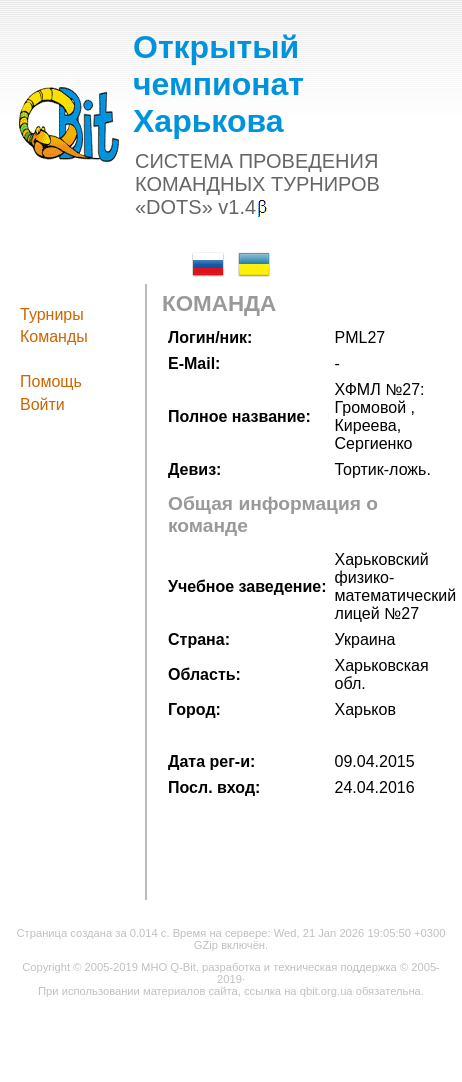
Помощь (51, 381)
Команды (54, 336)
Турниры (52, 314)
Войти (42, 404)
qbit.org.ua (326, 991)
